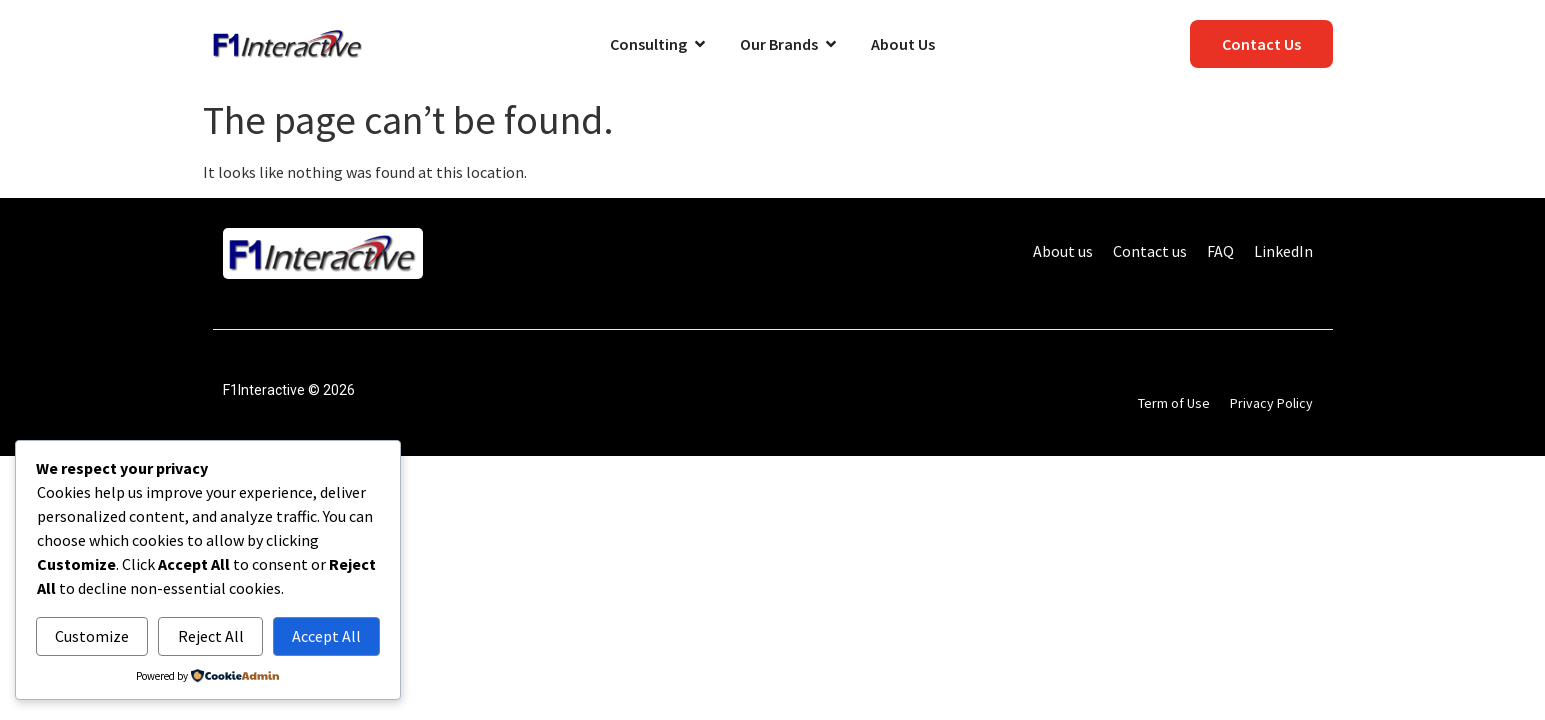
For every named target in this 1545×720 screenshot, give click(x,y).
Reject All (211, 636)
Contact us (1150, 251)
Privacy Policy (1271, 403)
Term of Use (1174, 403)
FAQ (1220, 251)
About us (1063, 251)
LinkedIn (1283, 251)
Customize (92, 636)
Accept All (326, 636)
